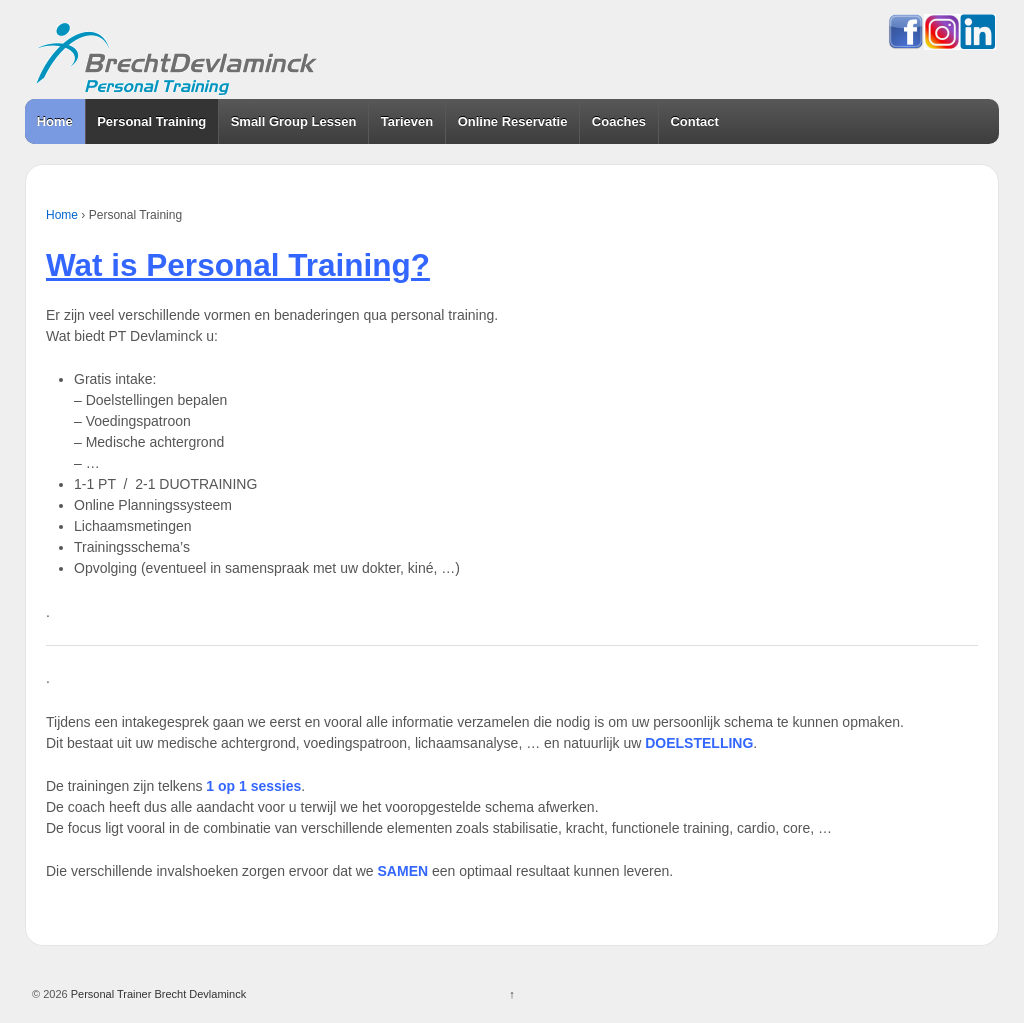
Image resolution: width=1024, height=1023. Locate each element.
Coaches (619, 121)
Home (55, 121)
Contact (694, 121)
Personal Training (151, 121)
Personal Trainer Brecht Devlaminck (157, 994)
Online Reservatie (513, 121)
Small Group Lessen (294, 121)
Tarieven (407, 121)
